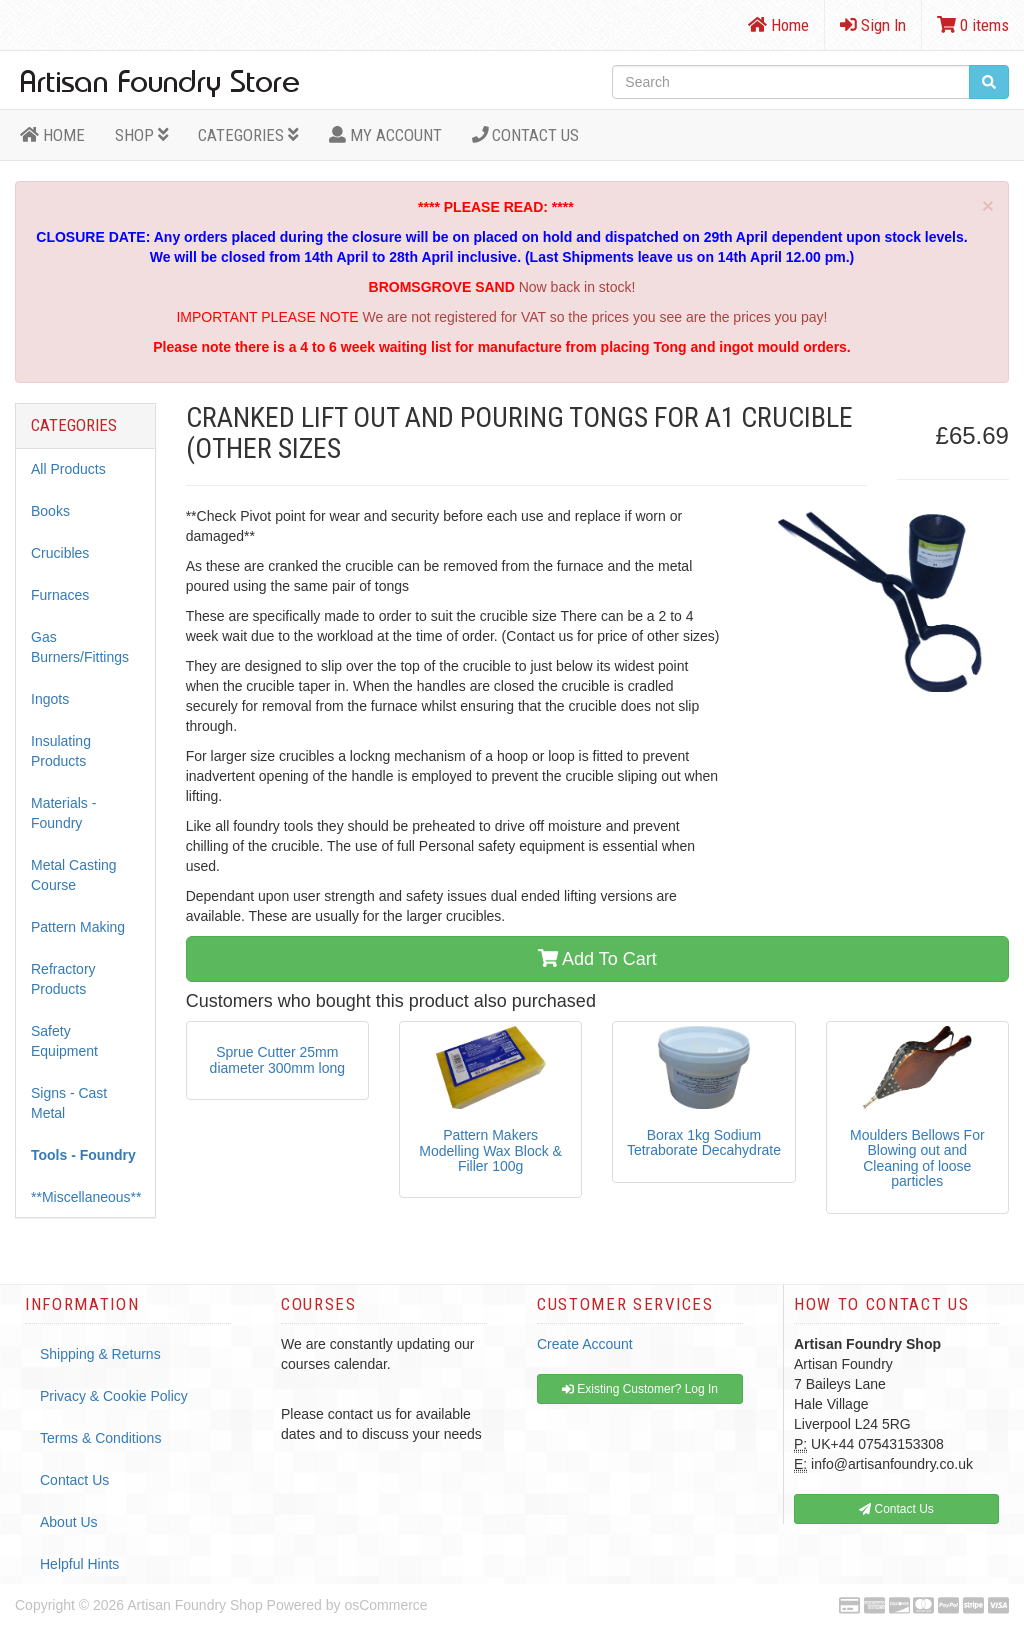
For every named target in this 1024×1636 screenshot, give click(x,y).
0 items (973, 25)
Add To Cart (597, 959)
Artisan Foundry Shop (194, 1605)
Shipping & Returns (100, 1354)
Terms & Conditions (100, 1438)
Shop (142, 135)
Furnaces (60, 595)
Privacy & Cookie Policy (114, 1396)
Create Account (585, 1344)
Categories (248, 135)
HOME (52, 135)
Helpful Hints (79, 1564)
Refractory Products (63, 979)
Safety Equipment (64, 1041)
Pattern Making (78, 927)
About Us (69, 1522)
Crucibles (60, 553)
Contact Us (526, 135)
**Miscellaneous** (86, 1197)
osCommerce (385, 1605)
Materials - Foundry (63, 813)
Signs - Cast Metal (69, 1103)
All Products (68, 469)
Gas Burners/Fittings (80, 647)
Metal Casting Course (74, 875)
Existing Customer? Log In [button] (640, 1389)
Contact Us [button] (896, 1509)
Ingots (50, 699)
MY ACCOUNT (385, 135)
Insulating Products (61, 751)
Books (50, 511)
